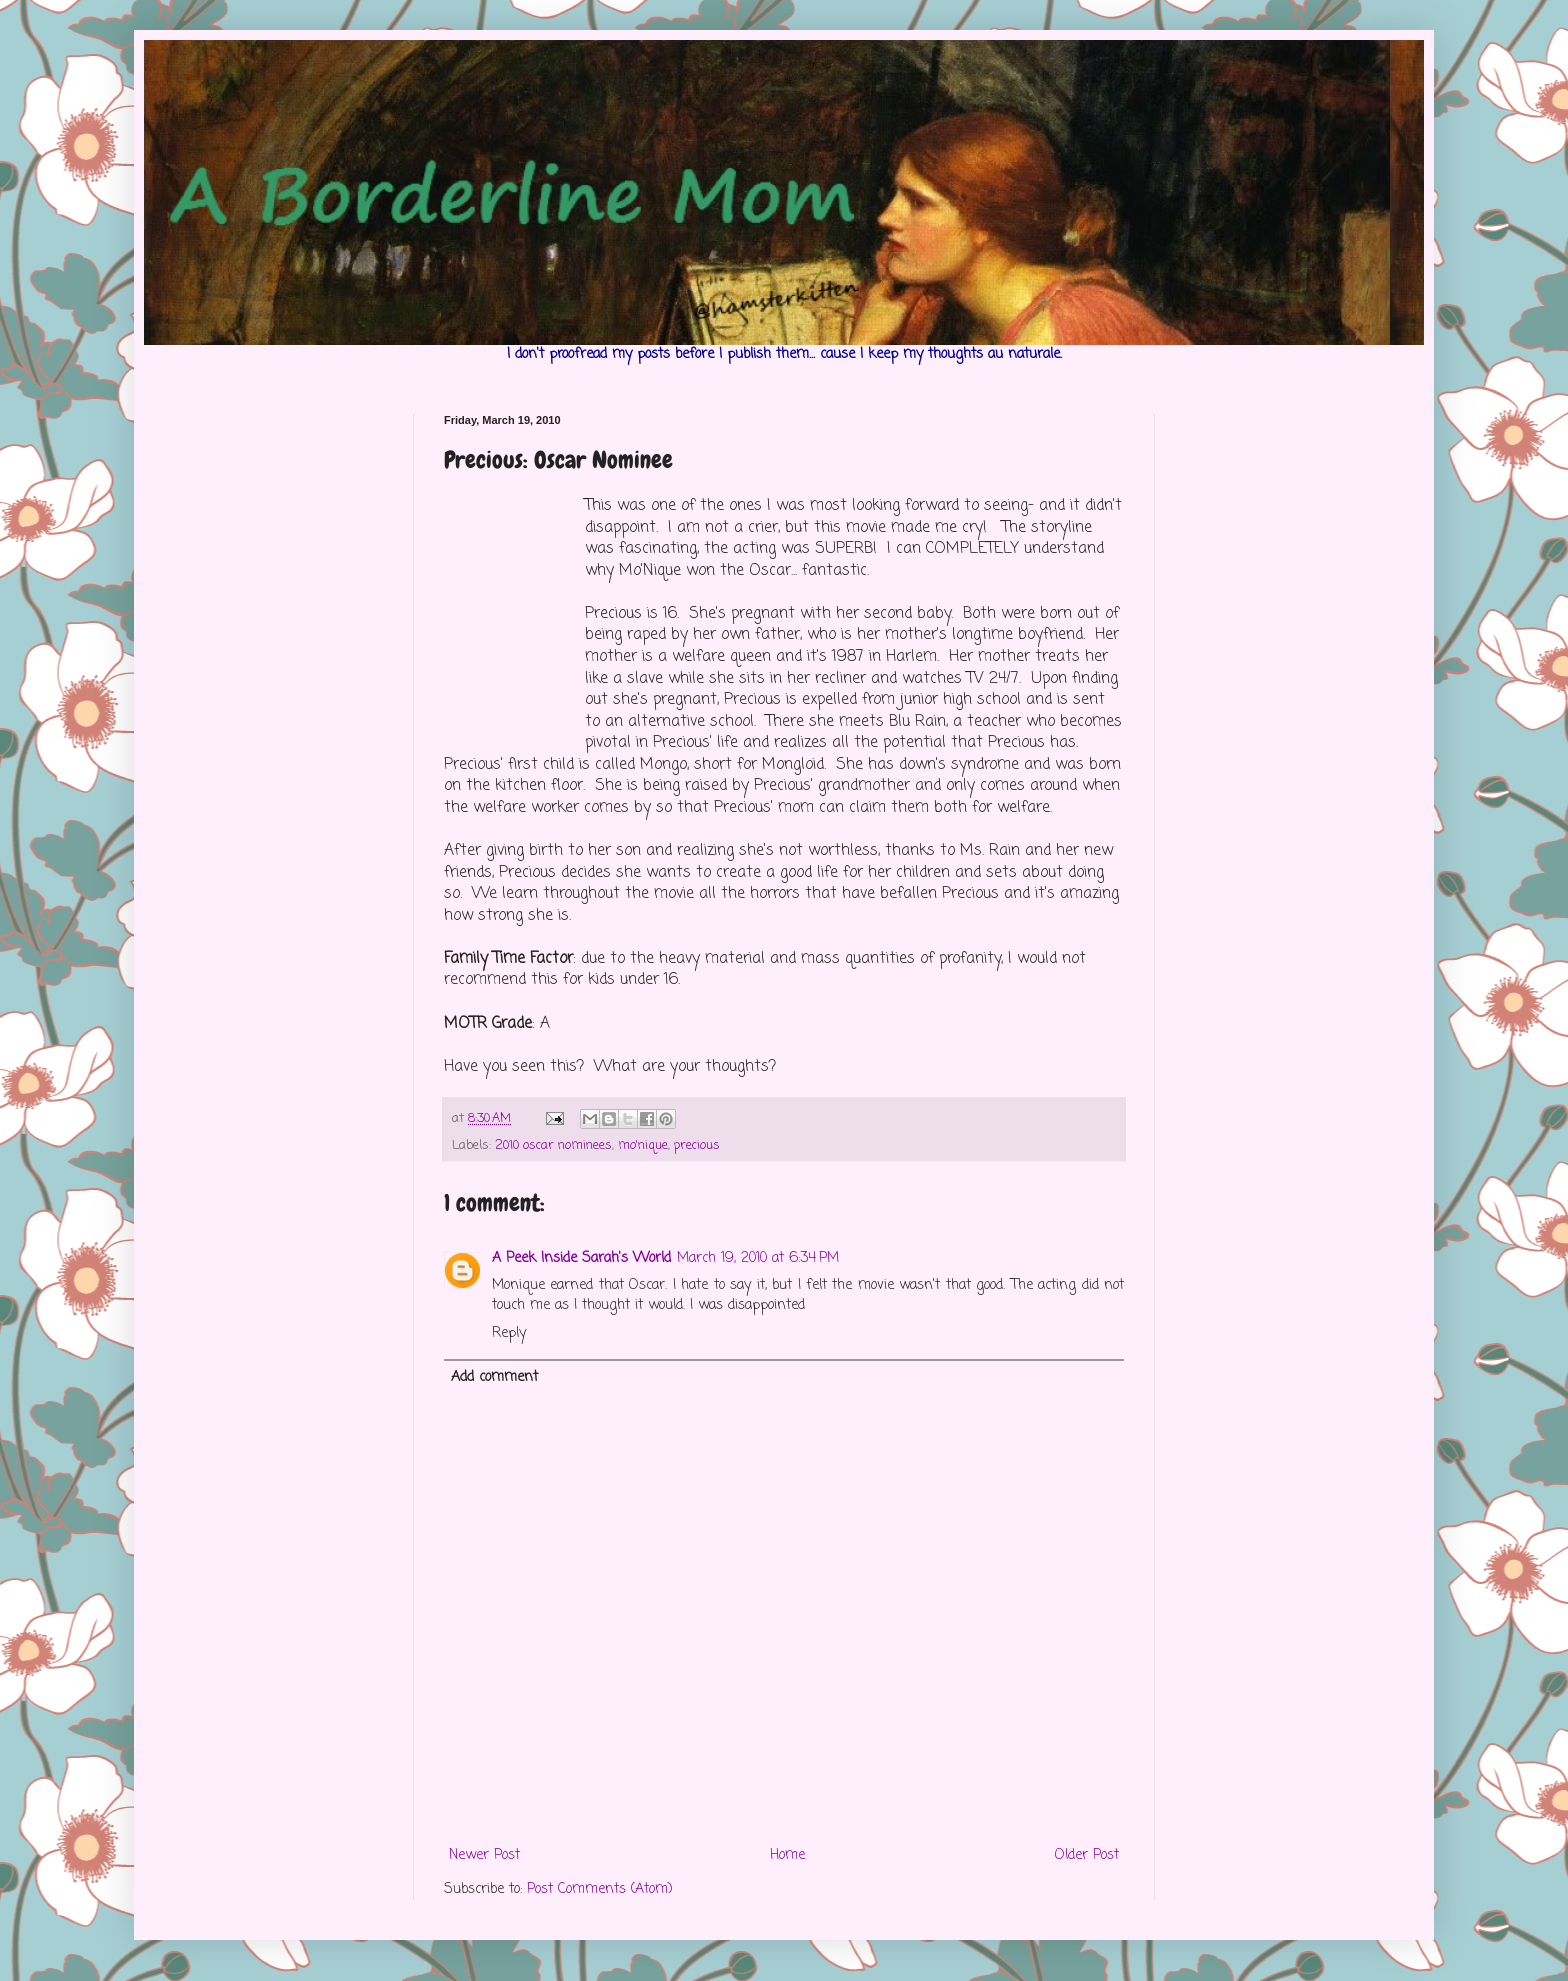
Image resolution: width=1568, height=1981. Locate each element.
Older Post (1087, 1855)
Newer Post (484, 1855)
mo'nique (643, 1145)
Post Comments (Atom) (600, 1889)
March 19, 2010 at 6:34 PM (758, 1258)
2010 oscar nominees (553, 1145)
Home (787, 1855)
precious (697, 1145)
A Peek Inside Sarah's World (581, 1258)
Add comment (494, 1377)
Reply (509, 1333)
